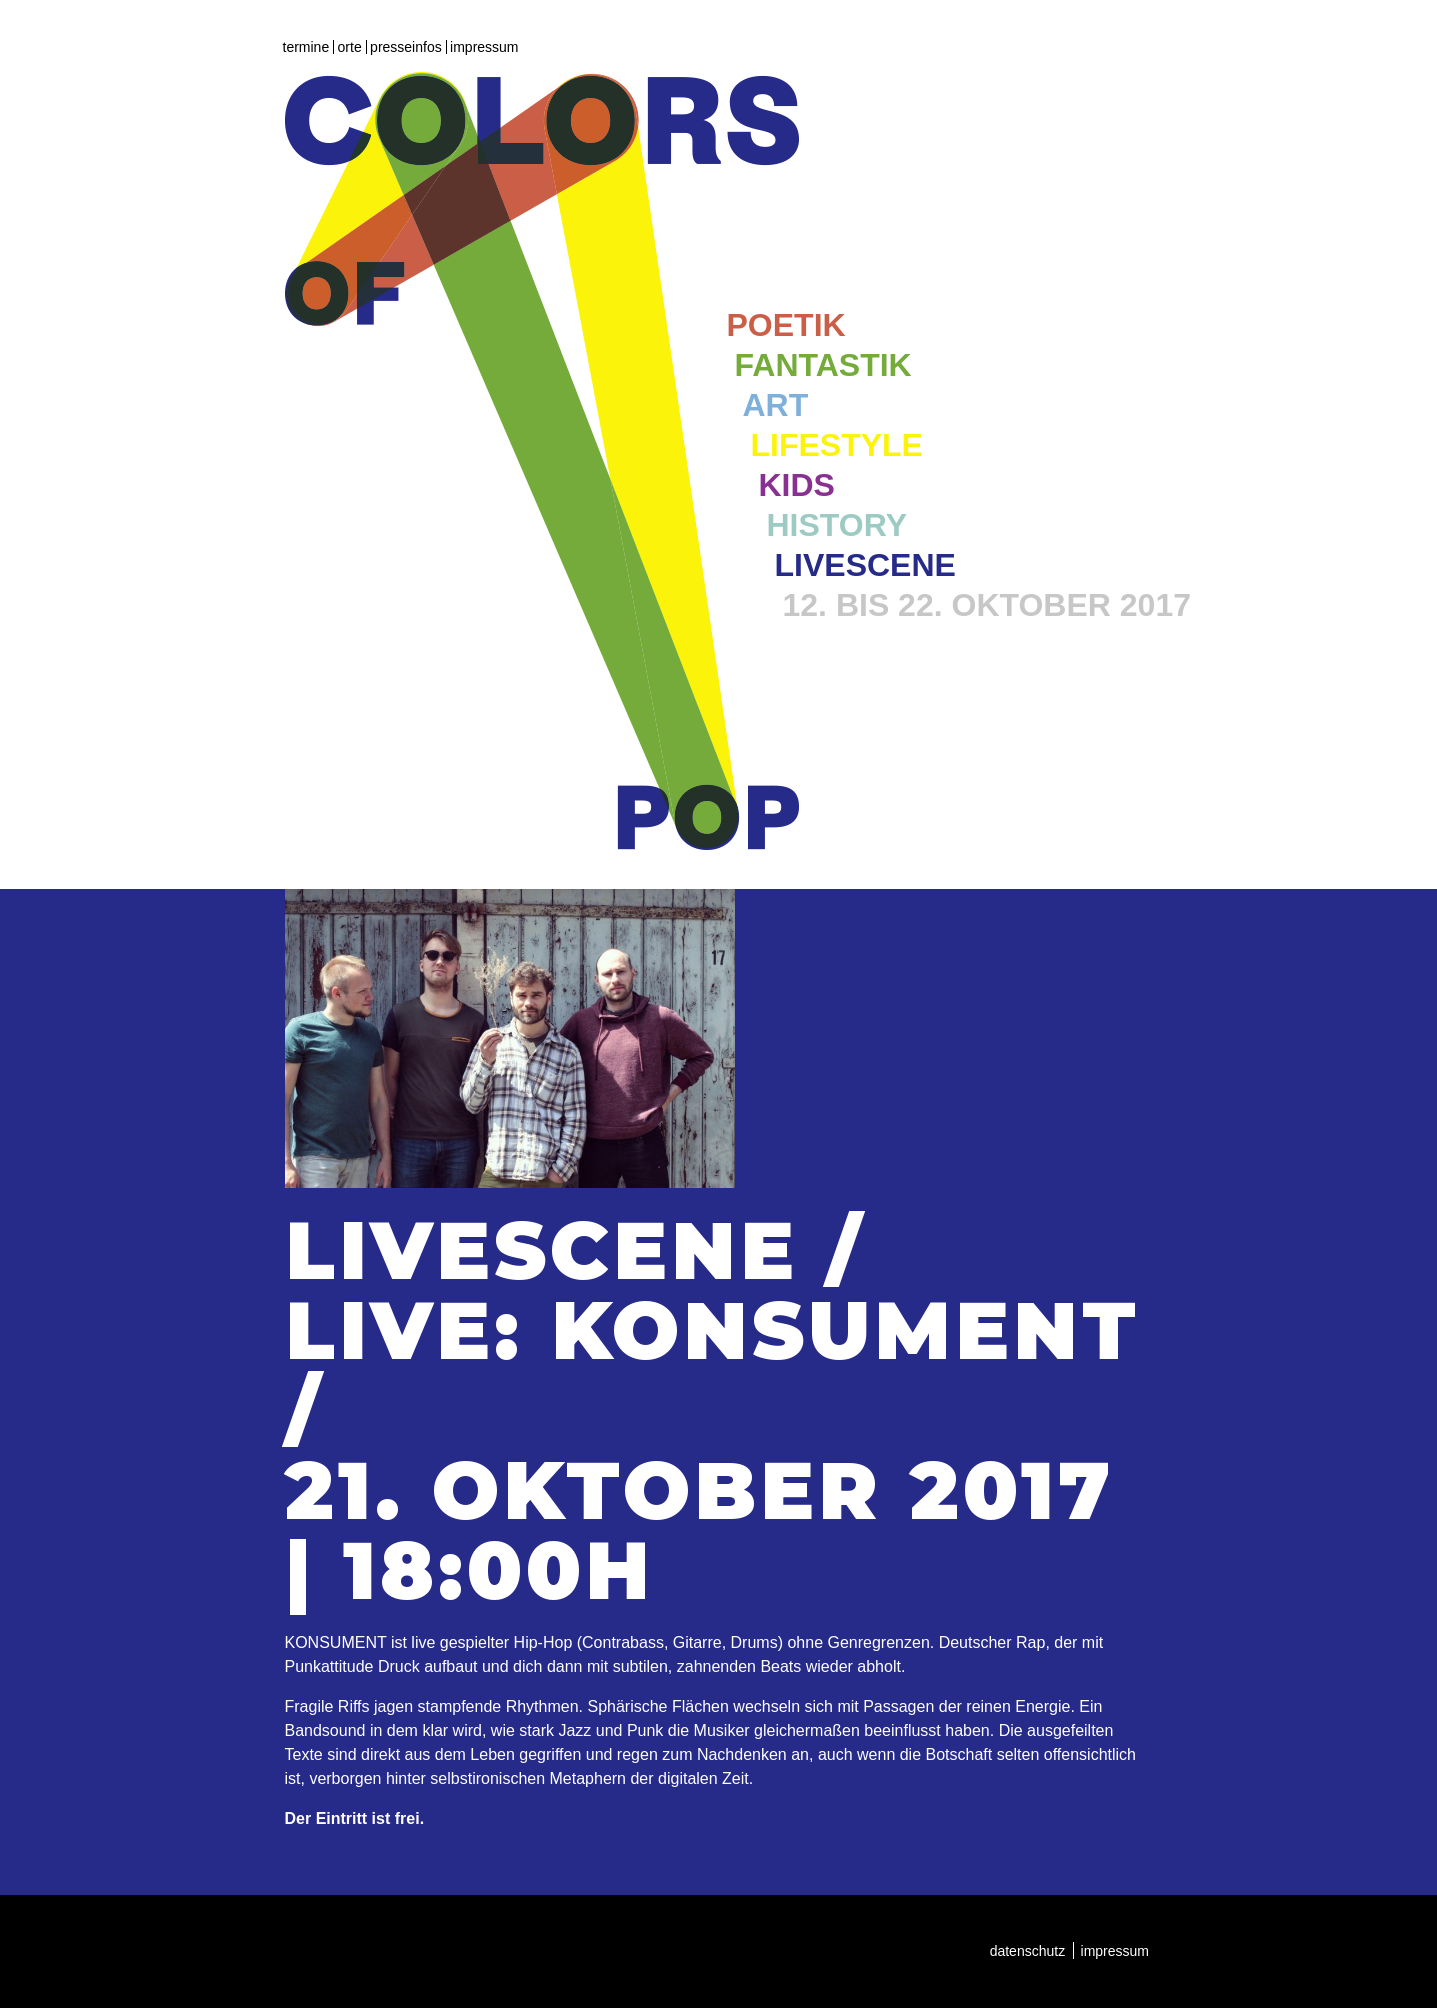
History (837, 525)
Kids (797, 485)
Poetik (786, 325)
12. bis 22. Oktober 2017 (987, 605)
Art (776, 405)
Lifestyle (837, 445)
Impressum (484, 47)
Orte (350, 47)
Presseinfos (406, 47)
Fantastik (823, 365)
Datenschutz (1028, 1951)
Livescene (865, 565)
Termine (306, 47)
